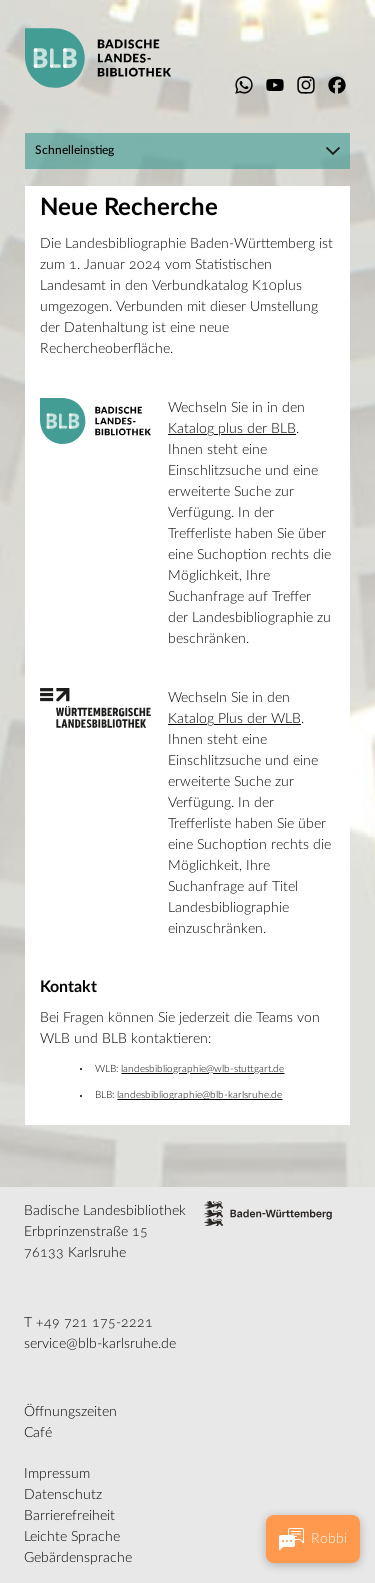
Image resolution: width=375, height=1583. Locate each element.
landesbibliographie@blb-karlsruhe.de (199, 1095)
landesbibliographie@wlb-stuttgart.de (202, 1069)
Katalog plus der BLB (232, 429)
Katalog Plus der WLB (234, 719)
